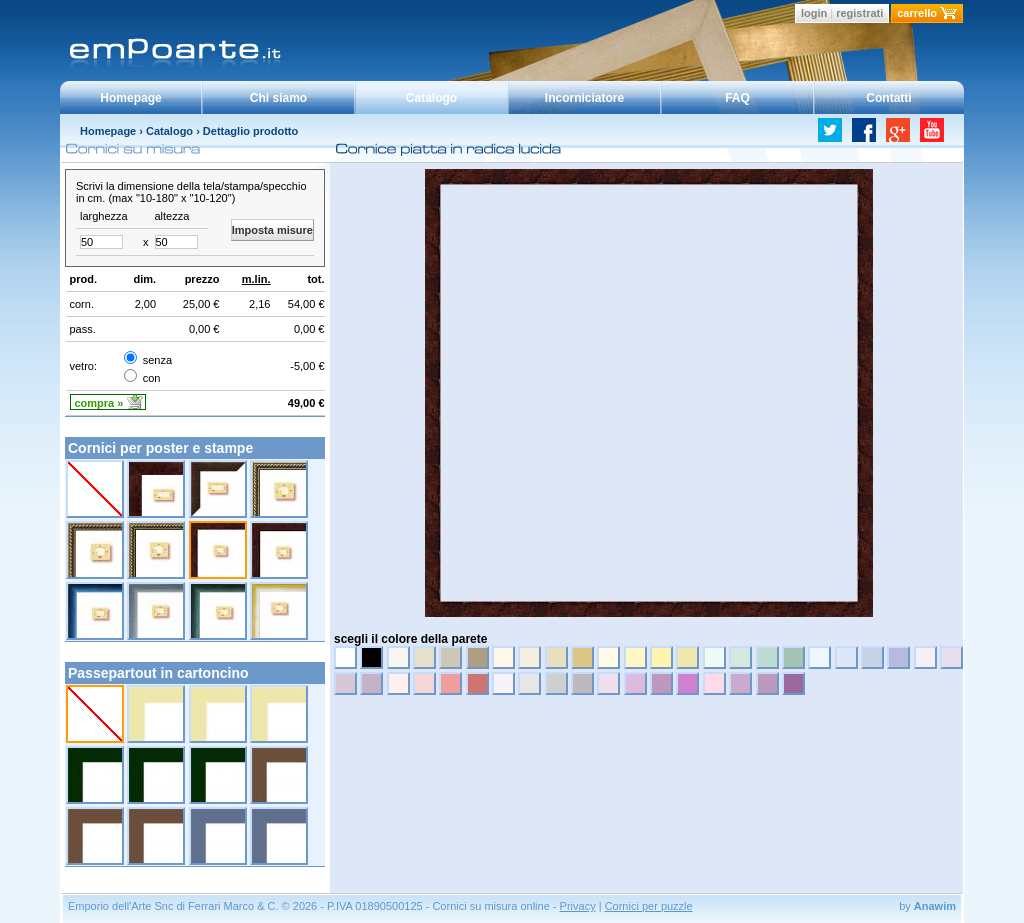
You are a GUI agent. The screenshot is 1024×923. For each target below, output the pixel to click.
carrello (917, 13)
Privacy (578, 906)
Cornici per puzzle (649, 906)
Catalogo (431, 98)
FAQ (737, 98)
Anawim (935, 906)
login (814, 13)
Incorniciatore (584, 98)
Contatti (888, 98)
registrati (859, 13)
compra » (99, 403)
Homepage (130, 98)
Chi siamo (278, 98)
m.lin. (256, 279)
